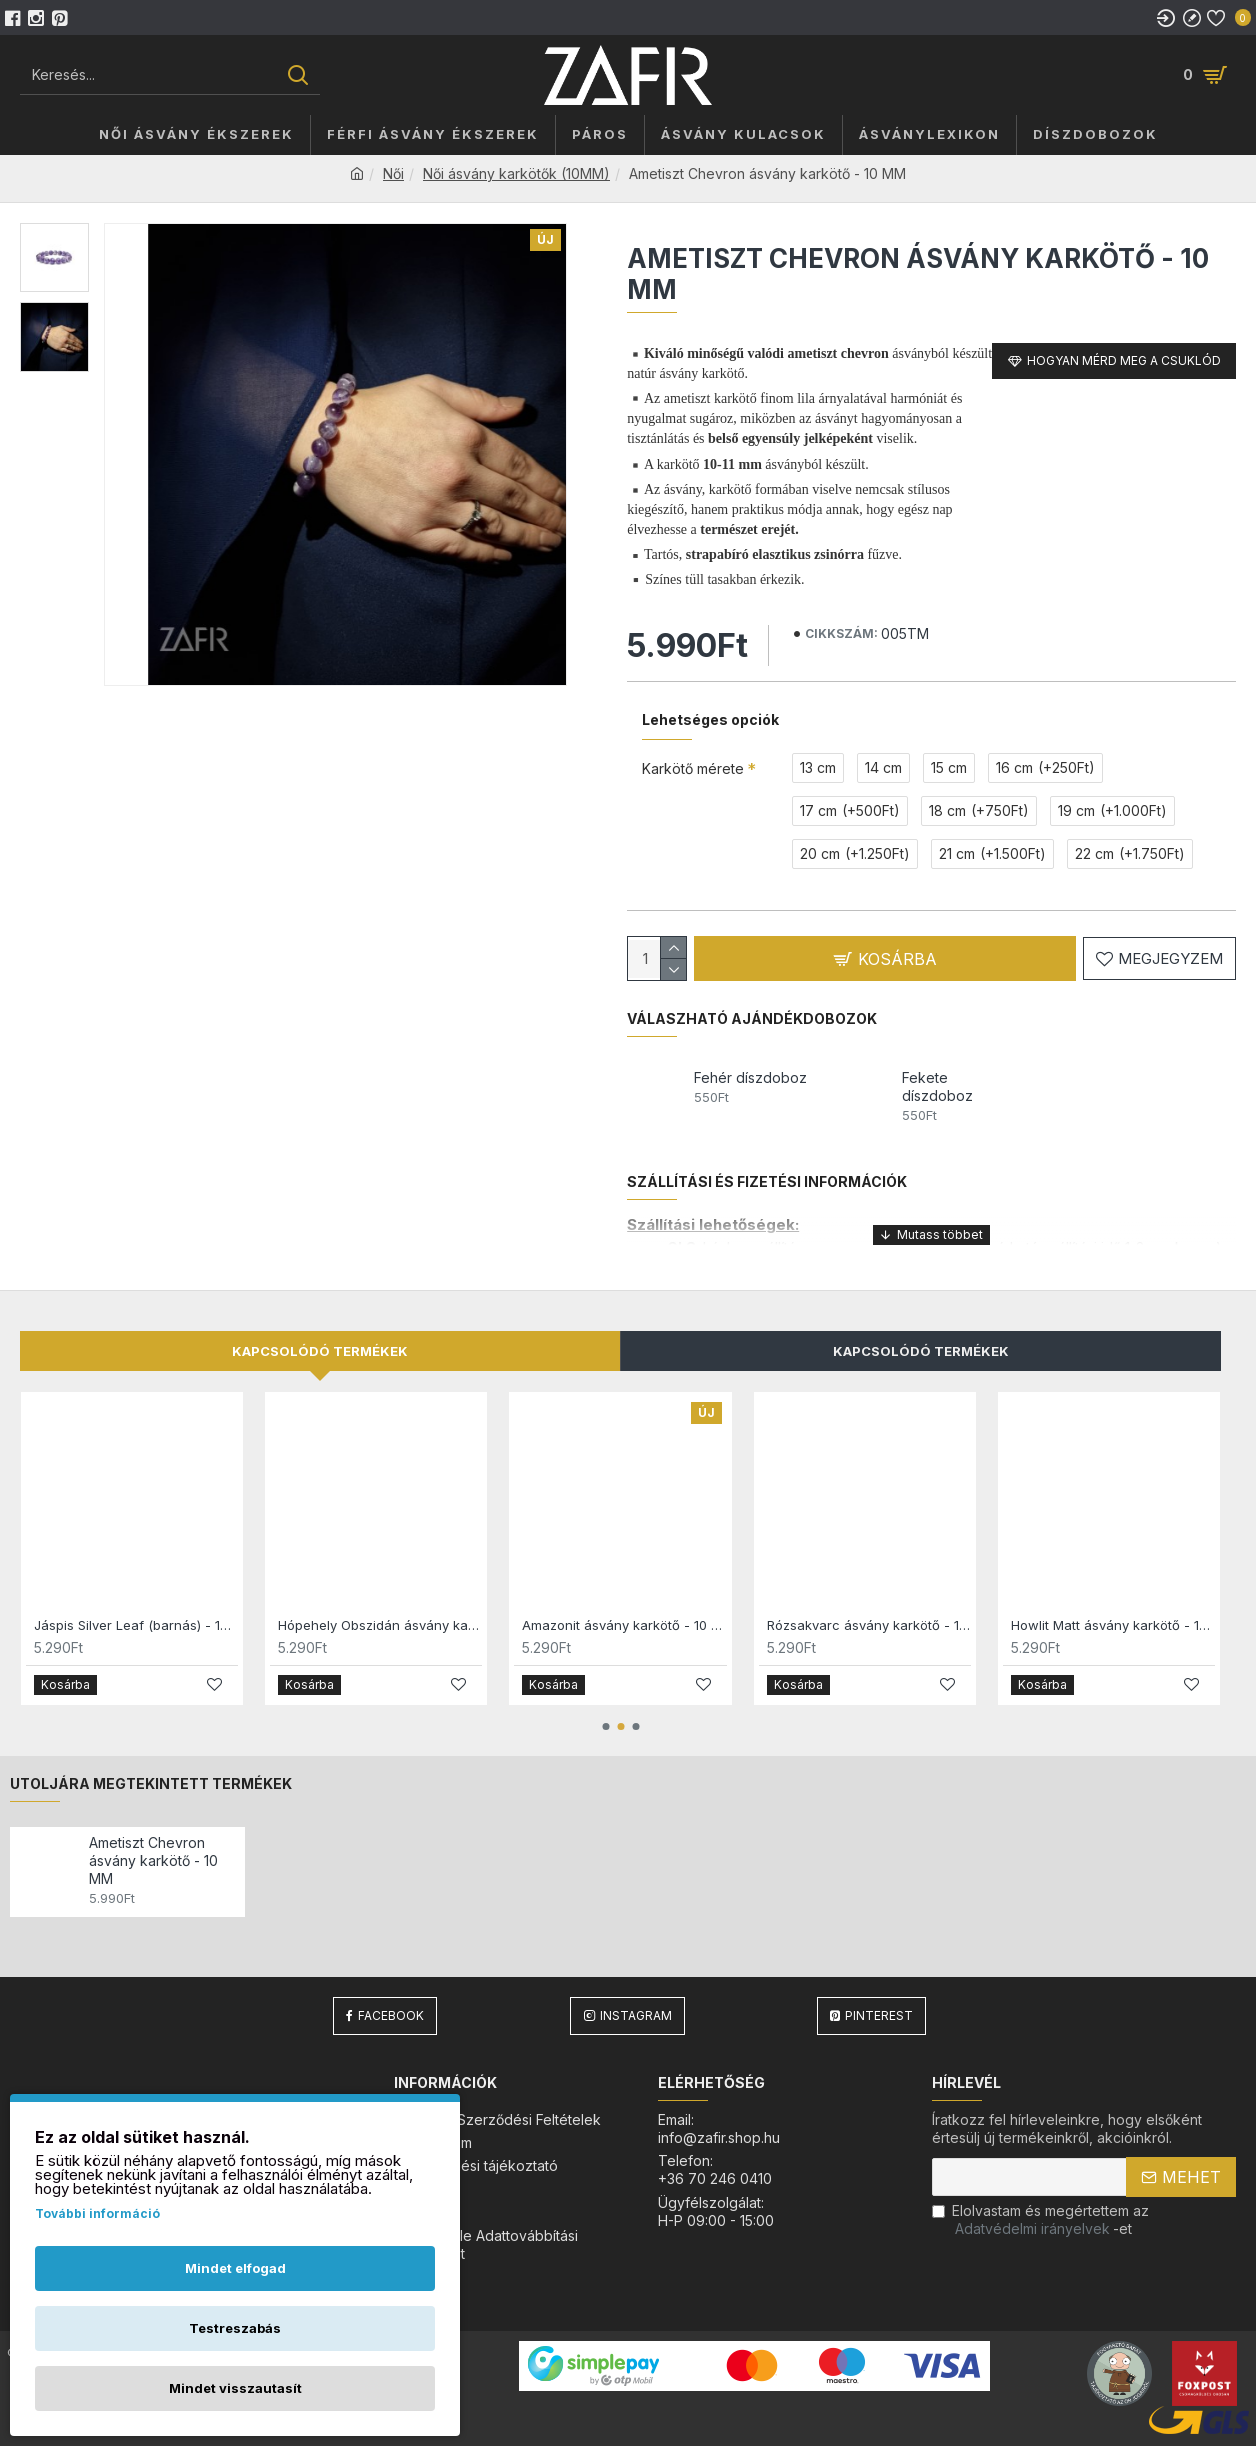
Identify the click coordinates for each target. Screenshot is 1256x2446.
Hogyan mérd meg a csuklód (1124, 360)
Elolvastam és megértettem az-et (1040, 2220)
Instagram (636, 2015)
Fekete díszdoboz (937, 1086)
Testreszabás (235, 2328)
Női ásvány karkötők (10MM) (516, 173)
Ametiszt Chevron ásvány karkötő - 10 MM (153, 1860)
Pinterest (879, 2015)
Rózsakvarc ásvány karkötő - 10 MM (869, 1625)
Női (393, 173)
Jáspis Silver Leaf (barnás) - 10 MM (136, 1625)
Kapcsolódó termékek (320, 1351)
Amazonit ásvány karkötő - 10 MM (624, 1625)
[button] (605, 1726)
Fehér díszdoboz (750, 1077)
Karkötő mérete (693, 768)
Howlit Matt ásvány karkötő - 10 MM (1113, 1625)
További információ (97, 2213)
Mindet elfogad (235, 2268)
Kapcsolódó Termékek (921, 1351)
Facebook (391, 2015)
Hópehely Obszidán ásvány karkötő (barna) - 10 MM (380, 1625)
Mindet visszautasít (235, 2388)
